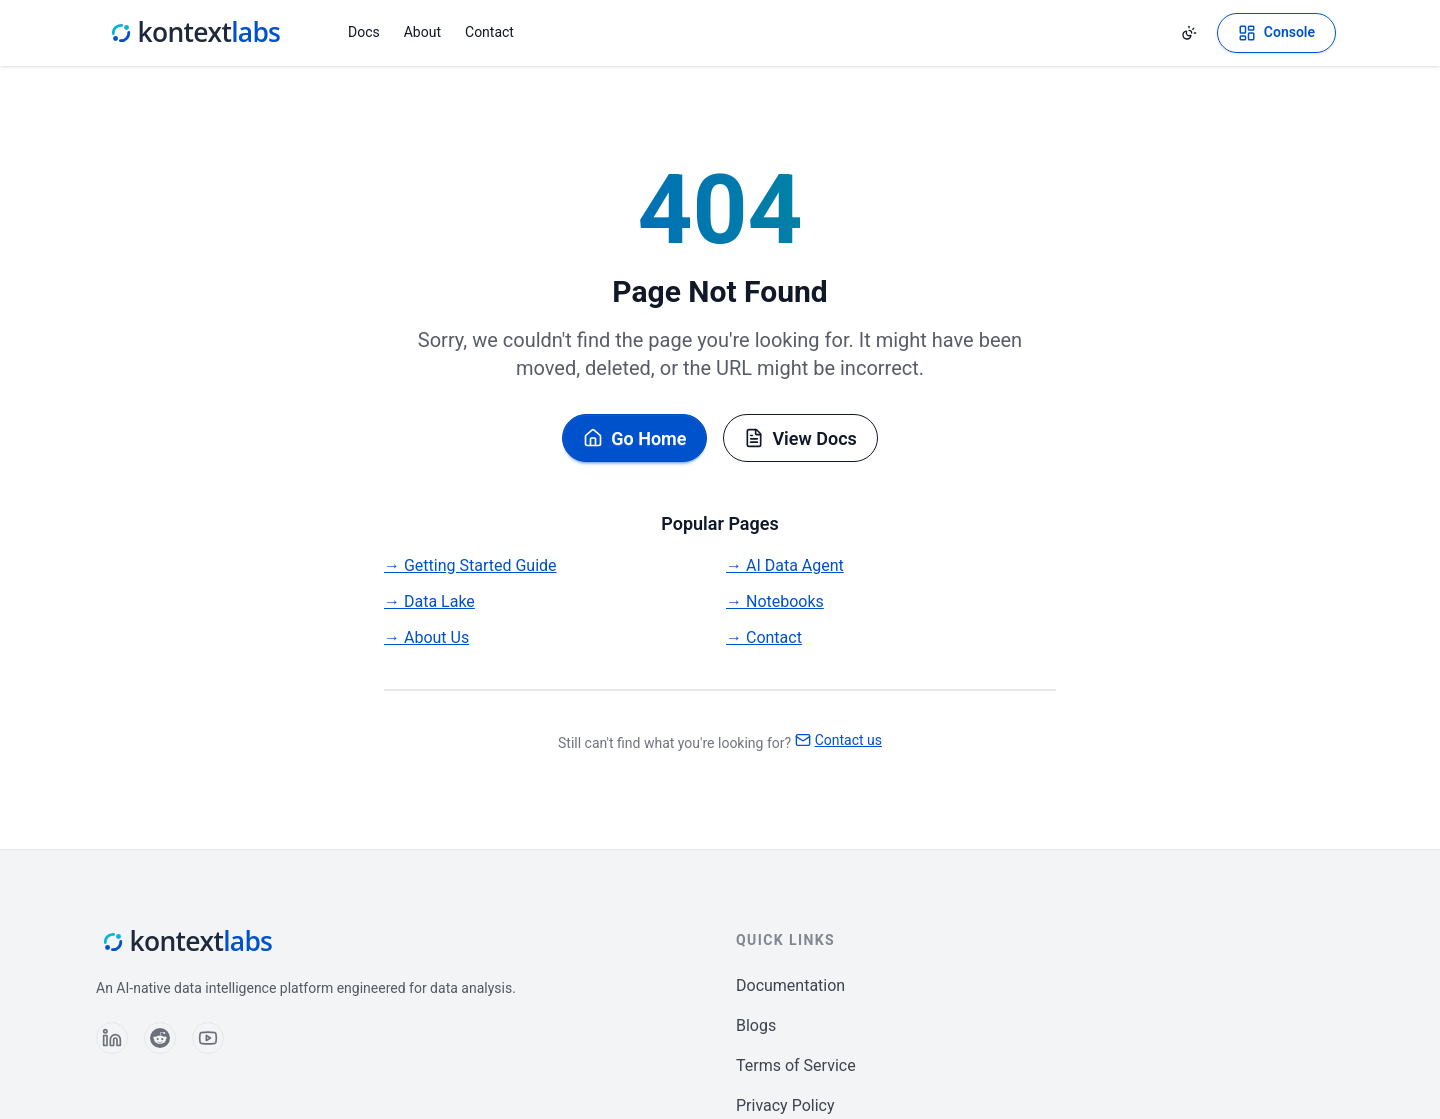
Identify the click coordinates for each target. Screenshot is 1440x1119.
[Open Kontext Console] (1276, 33)
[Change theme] (1189, 33)
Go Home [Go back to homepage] (634, 438)
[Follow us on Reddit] (160, 1038)
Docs (364, 32)
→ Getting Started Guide (470, 565)
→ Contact (764, 637)
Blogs (756, 1025)
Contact (489, 32)
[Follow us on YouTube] (208, 1038)
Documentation (790, 985)
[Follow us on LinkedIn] (112, 1038)
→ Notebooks (775, 601)
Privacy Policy (785, 1105)
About (422, 32)
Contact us (838, 740)
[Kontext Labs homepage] (194, 33)
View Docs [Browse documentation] (800, 438)
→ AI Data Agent (785, 565)
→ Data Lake (429, 601)
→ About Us (426, 637)
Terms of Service (796, 1065)
